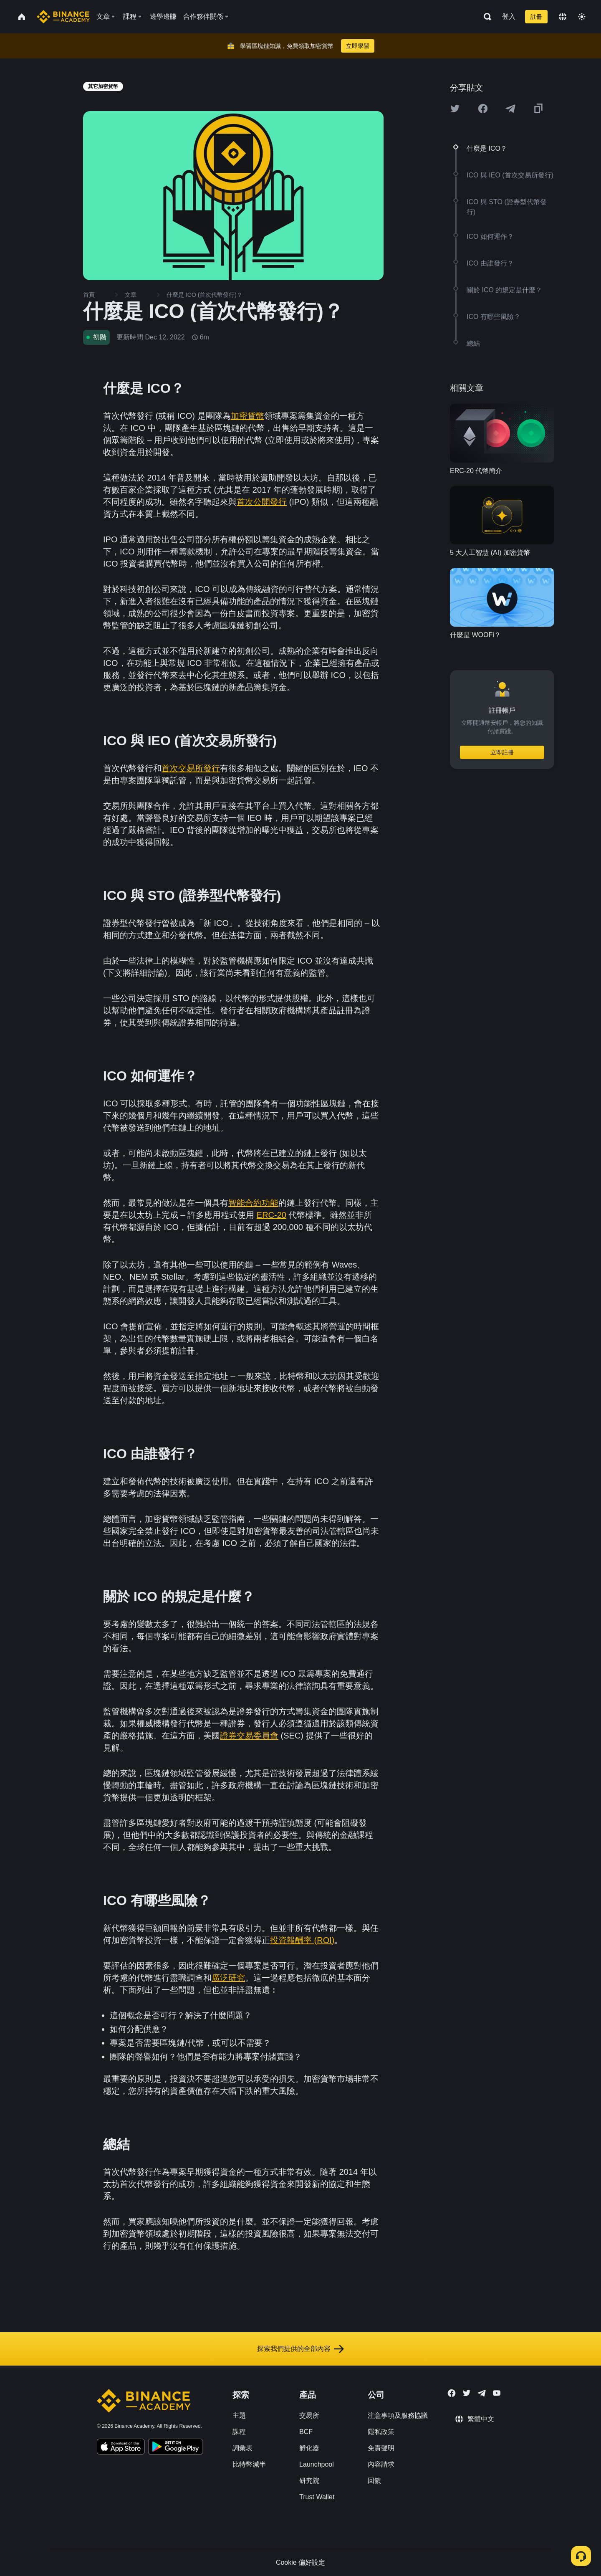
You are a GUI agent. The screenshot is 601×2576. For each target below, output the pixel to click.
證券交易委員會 (249, 1735)
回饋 (374, 2480)
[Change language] (563, 16)
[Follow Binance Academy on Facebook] (451, 2393)
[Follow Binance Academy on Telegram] (481, 2393)
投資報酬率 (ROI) (302, 1940)
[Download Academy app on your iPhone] (121, 2448)
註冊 (536, 16)
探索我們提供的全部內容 (300, 2349)
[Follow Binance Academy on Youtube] (496, 2393)
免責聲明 (381, 2448)
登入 (508, 16)
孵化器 (309, 2448)
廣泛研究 (228, 1977)
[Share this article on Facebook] (483, 109)
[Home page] (63, 16)
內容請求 (381, 2464)
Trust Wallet (316, 2496)
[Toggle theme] (582, 16)
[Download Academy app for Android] (175, 2448)
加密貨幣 (247, 415)
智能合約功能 (253, 1202)
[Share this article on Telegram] (510, 109)
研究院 (309, 2480)
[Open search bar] (484, 16)
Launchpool (316, 2464)
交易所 (309, 2415)
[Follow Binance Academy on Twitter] (466, 2393)
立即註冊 (502, 752)
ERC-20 (271, 1215)
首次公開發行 (262, 501)
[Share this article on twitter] (455, 109)
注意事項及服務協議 (398, 2415)
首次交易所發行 (191, 768)
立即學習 (357, 46)
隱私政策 (381, 2431)
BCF (306, 2431)
